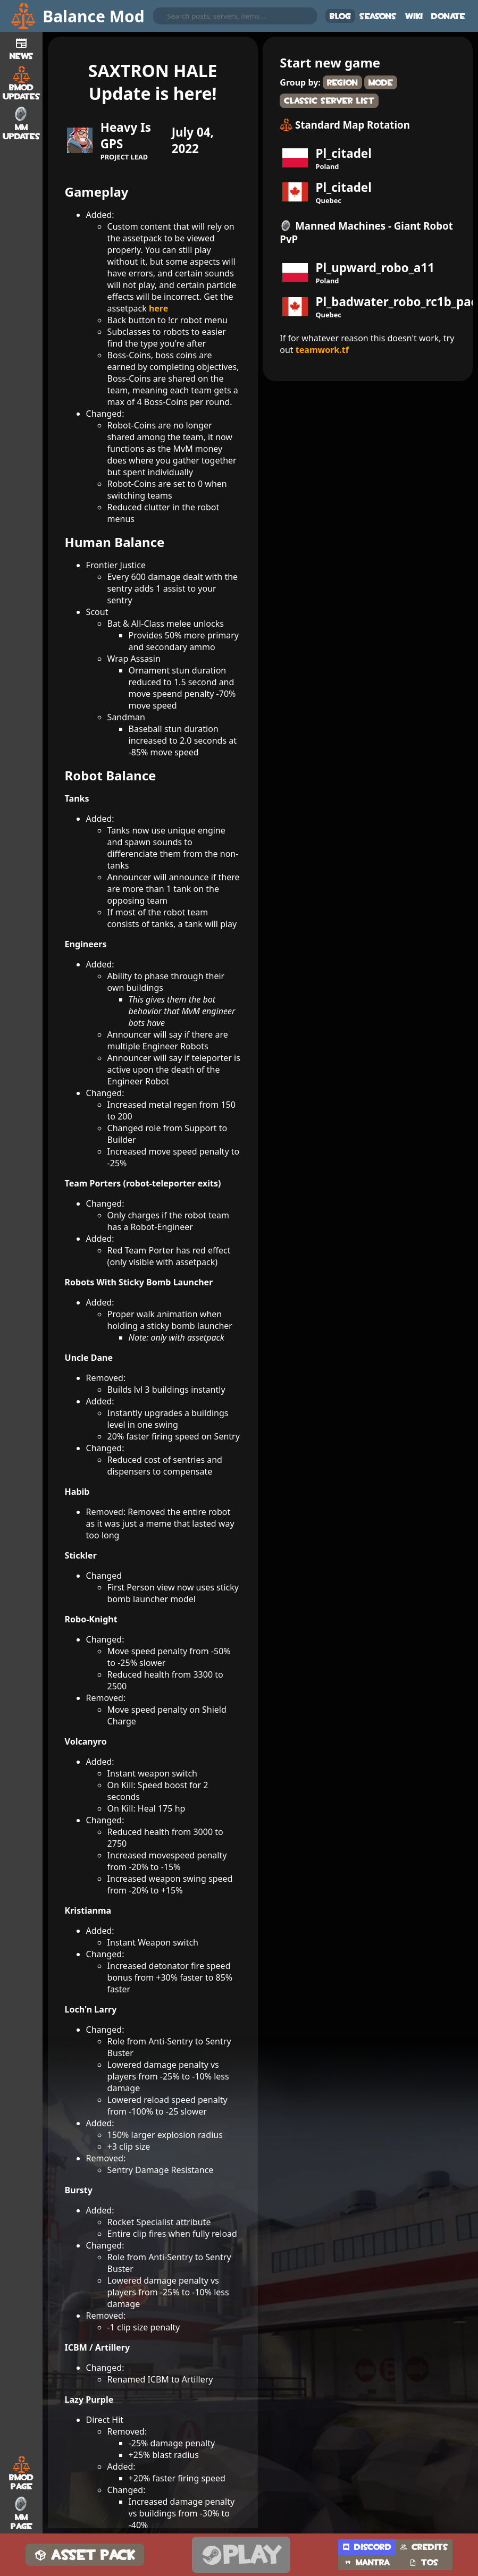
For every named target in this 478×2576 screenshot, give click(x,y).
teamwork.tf (322, 350)
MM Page (21, 2513)
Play (241, 2555)
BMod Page (21, 2473)
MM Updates (21, 123)
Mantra (367, 2562)
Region (342, 82)
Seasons (378, 16)
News (21, 47)
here (158, 308)
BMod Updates (21, 83)
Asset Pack (85, 2555)
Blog (340, 16)
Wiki (414, 16)
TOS (424, 2562)
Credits (424, 2547)
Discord (366, 2547)
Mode (380, 82)
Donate (448, 16)
